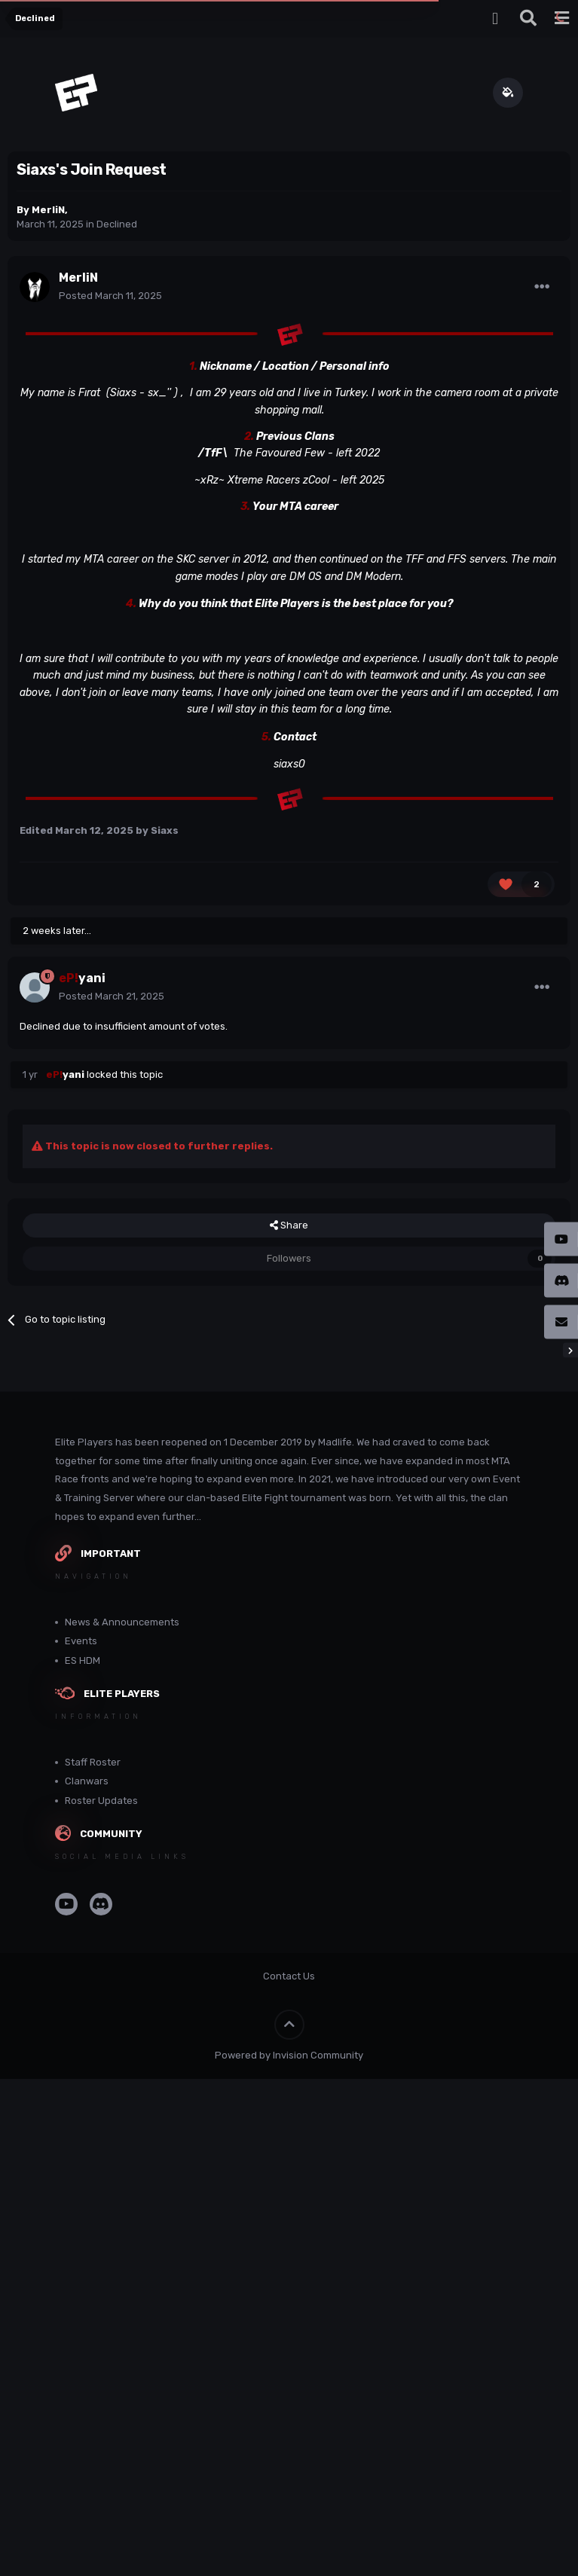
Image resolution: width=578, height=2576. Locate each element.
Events (81, 1641)
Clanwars (87, 1781)
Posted (110, 295)
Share (289, 1225)
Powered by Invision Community (289, 2055)
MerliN (48, 209)
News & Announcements (122, 1622)
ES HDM (82, 1660)
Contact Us (289, 1976)
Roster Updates (101, 1800)
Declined (116, 224)
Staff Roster (93, 1762)
